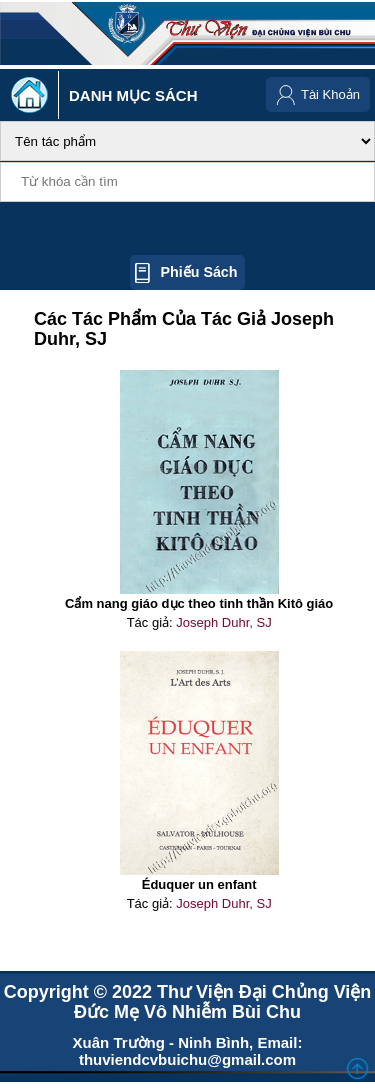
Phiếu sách (198, 272)
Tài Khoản (330, 94)
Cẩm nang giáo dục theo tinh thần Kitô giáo (199, 603)
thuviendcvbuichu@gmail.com (187, 1059)
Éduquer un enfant (199, 884)
